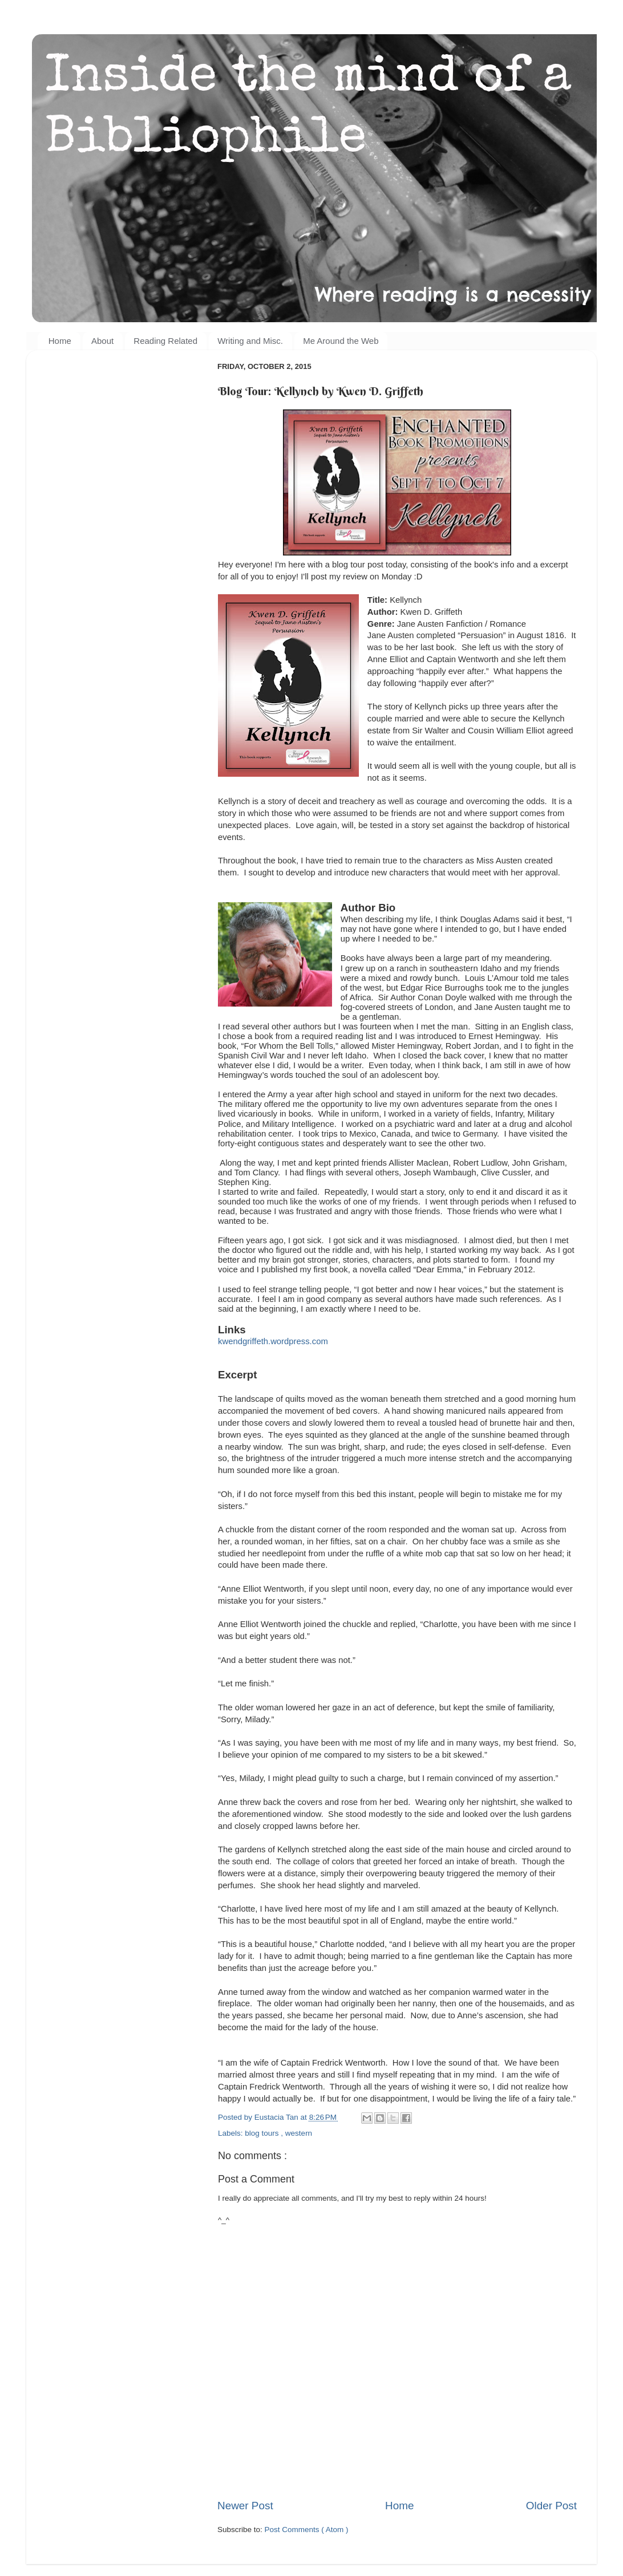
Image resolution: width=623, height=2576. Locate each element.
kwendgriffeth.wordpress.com (273, 1341)
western (298, 2133)
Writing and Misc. (250, 341)
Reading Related (165, 341)
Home (59, 341)
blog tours (263, 2133)
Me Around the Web (340, 341)
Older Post (551, 2506)
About (102, 341)
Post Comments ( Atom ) (307, 2529)
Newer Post (245, 2506)
